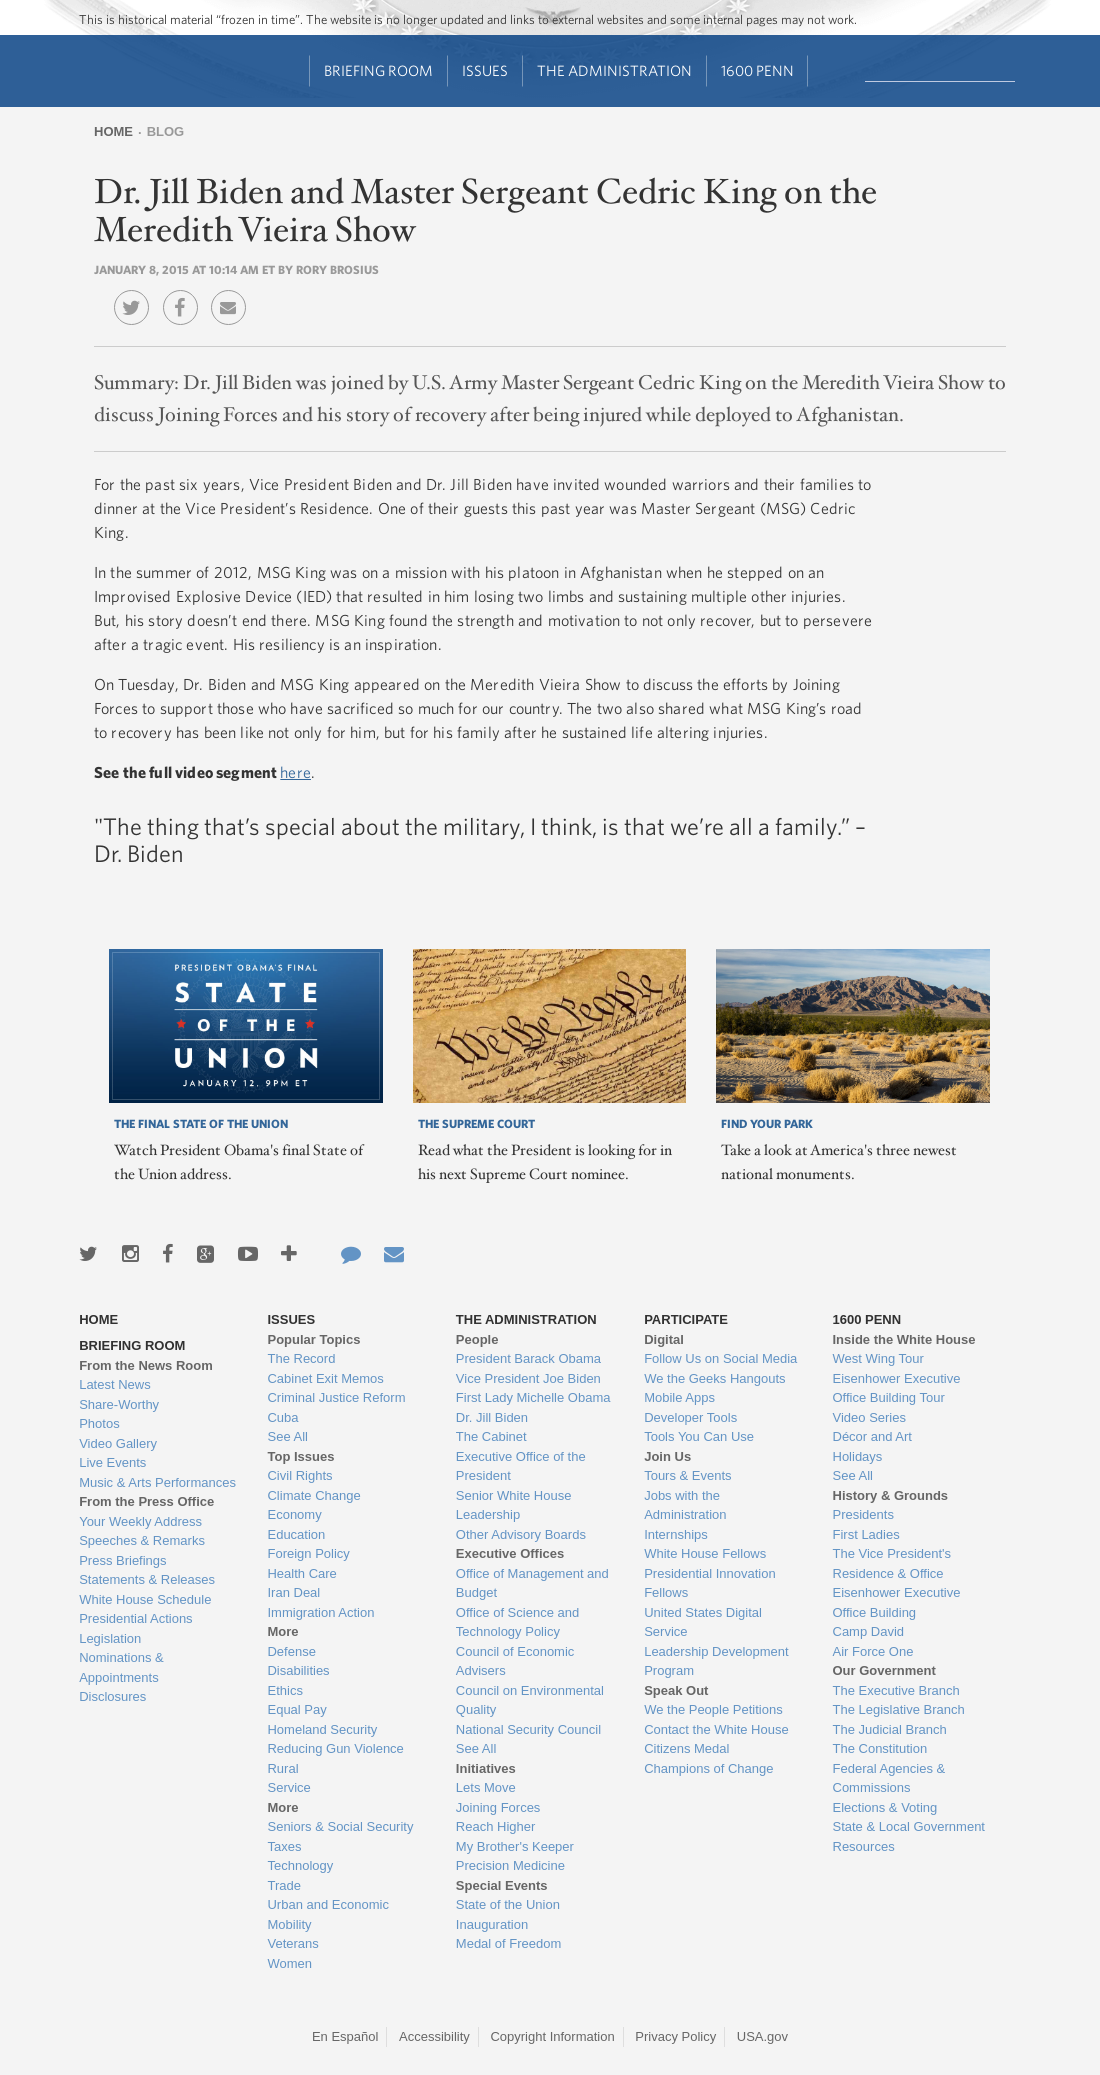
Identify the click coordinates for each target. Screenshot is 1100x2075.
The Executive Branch (896, 1690)
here (295, 772)
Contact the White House (716, 1729)
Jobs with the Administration (685, 1505)
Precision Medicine (510, 1865)
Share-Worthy (119, 1404)
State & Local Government (909, 1826)
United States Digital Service (703, 1622)
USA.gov (762, 2036)
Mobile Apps (679, 1397)
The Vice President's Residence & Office (892, 1563)
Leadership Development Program (716, 1661)
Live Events (112, 1462)
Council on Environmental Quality (530, 1700)
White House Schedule (145, 1599)
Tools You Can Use (699, 1436)
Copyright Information (552, 2036)
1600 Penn (757, 70)
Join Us (667, 1456)
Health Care (301, 1573)
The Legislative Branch (899, 1709)
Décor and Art (873, 1436)
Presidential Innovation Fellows (710, 1583)
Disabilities (298, 1670)
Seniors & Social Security (340, 1826)
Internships (676, 1534)
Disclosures (112, 1696)
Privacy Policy (675, 2036)
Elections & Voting (885, 1807)
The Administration (614, 70)
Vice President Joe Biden (528, 1378)
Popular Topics (313, 1339)
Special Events (502, 1885)
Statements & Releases (147, 1579)
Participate (686, 1319)
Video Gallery (118, 1443)
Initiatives (486, 1768)
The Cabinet (491, 1436)
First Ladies (866, 1534)
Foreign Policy (308, 1553)
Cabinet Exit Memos (325, 1378)
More (282, 1631)
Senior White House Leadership (514, 1505)
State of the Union (508, 1904)
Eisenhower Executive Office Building (897, 1602)
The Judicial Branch (890, 1729)
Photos (99, 1423)
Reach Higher (496, 1826)
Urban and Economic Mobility (327, 1914)
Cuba (282, 1417)
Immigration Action (320, 1612)
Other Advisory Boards (521, 1534)
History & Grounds (891, 1495)
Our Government (884, 1670)
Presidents (863, 1514)
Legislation (110, 1638)
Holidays (858, 1456)
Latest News (115, 1384)
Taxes (284, 1846)
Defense (291, 1651)
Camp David (869, 1631)
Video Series (869, 1417)
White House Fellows (705, 1553)
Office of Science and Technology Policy (517, 1622)
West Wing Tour (878, 1358)
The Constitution (880, 1748)
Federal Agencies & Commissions (889, 1778)
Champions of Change (708, 1768)
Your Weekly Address (140, 1521)
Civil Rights (299, 1475)
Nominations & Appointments (121, 1667)
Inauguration (492, 1924)
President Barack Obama (528, 1358)
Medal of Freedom (509, 1943)
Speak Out (676, 1690)
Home (113, 131)
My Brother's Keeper (515, 1846)
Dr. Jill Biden (492, 1417)
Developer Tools (690, 1417)
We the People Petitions (713, 1709)
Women (289, 1963)
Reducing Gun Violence (335, 1748)
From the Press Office (146, 1501)
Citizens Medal (686, 1748)
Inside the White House (904, 1339)
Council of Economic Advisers (515, 1661)
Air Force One (873, 1651)
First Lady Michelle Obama (533, 1397)
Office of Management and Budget (532, 1583)
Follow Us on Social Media (720, 1358)
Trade (283, 1885)
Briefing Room (378, 70)
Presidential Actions (135, 1618)
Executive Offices (510, 1553)
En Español (345, 2036)
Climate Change (313, 1495)
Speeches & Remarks (142, 1540)
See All (287, 1436)
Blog (166, 131)
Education (296, 1534)
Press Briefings (122, 1560)
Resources (864, 1846)
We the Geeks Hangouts (714, 1378)
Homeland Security (322, 1729)
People (477, 1339)
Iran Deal (293, 1592)
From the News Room (146, 1365)
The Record (301, 1358)
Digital (664, 1339)
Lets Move (486, 1787)
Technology (300, 1865)
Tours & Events (687, 1475)
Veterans (292, 1943)
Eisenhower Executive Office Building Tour (897, 1388)
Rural (282, 1768)
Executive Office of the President (521, 1466)
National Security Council (528, 1729)
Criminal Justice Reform (336, 1397)
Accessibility (434, 2036)
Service (288, 1787)
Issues (485, 70)
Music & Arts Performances (157, 1482)
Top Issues (300, 1456)
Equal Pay (296, 1709)
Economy (294, 1514)
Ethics (284, 1690)
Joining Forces (498, 1807)
